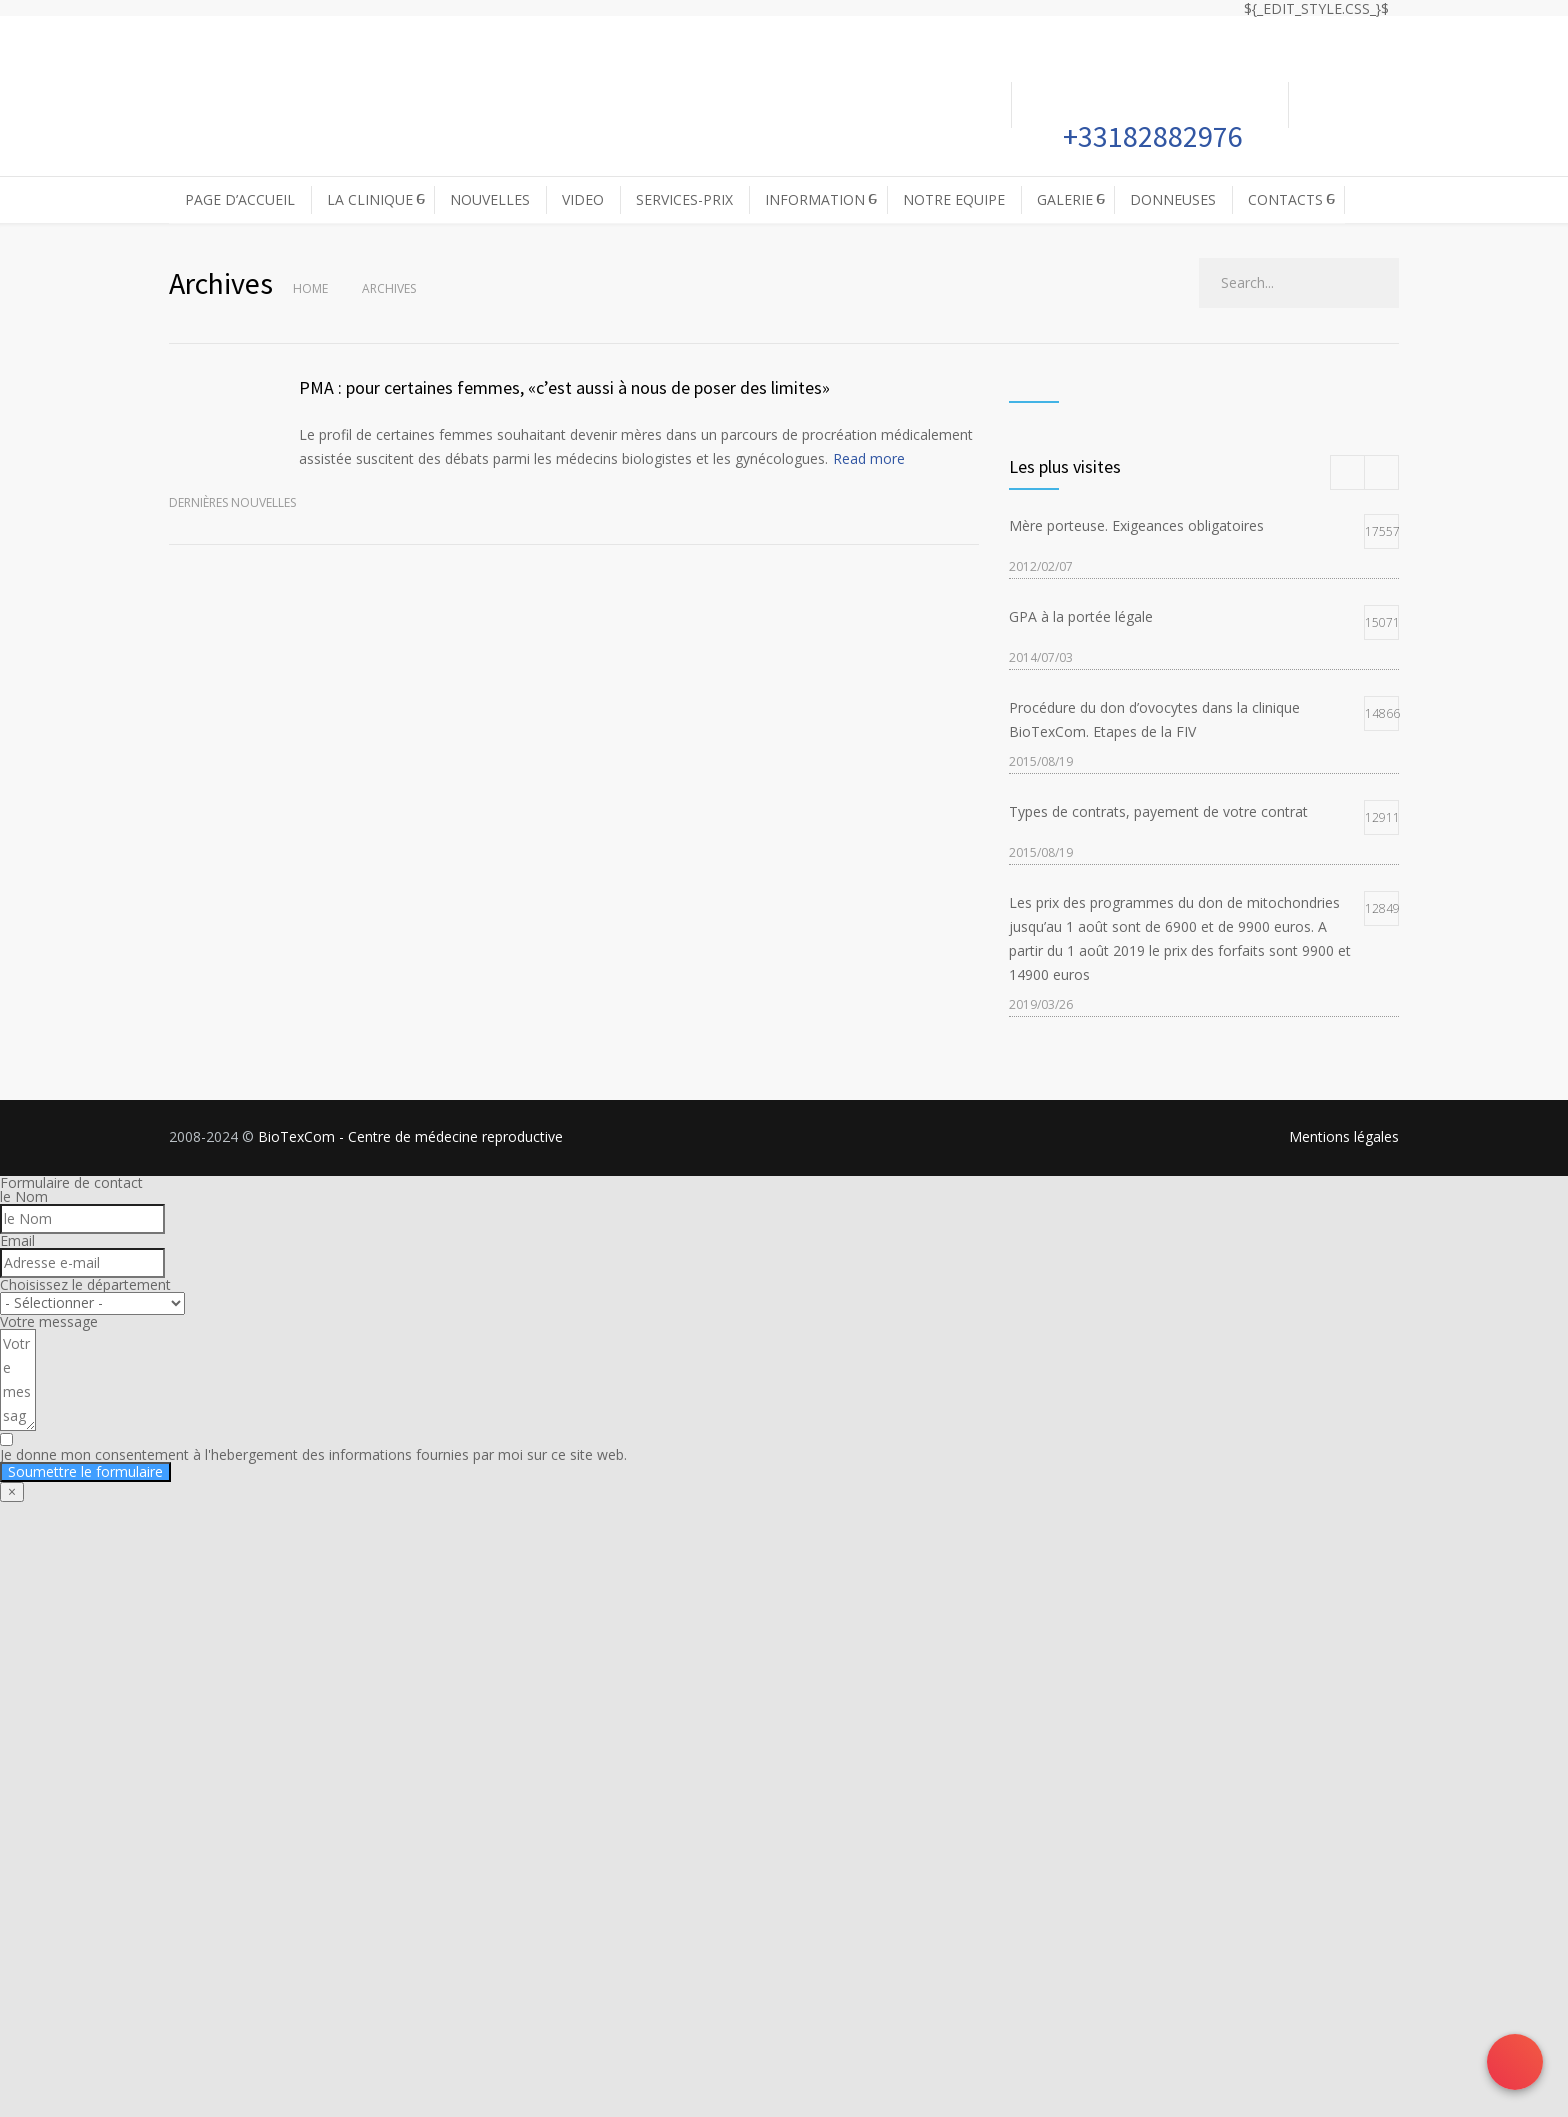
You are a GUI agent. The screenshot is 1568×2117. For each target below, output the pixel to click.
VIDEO (583, 199)
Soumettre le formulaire (85, 1471)
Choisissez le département (85, 1284)
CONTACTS (1285, 199)
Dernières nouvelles (232, 502)
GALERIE (1065, 199)
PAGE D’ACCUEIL (240, 199)
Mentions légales (1344, 1136)
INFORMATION (815, 199)
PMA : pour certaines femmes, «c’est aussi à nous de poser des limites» (564, 387)
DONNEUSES (1173, 199)
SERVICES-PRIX (684, 199)
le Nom (24, 1196)
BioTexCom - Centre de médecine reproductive (410, 1136)
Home (310, 288)
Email (17, 1240)
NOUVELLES (490, 199)
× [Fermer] (12, 1491)
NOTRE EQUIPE (954, 199)
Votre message (49, 1321)
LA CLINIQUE (370, 199)
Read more (869, 458)
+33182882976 (1150, 136)
